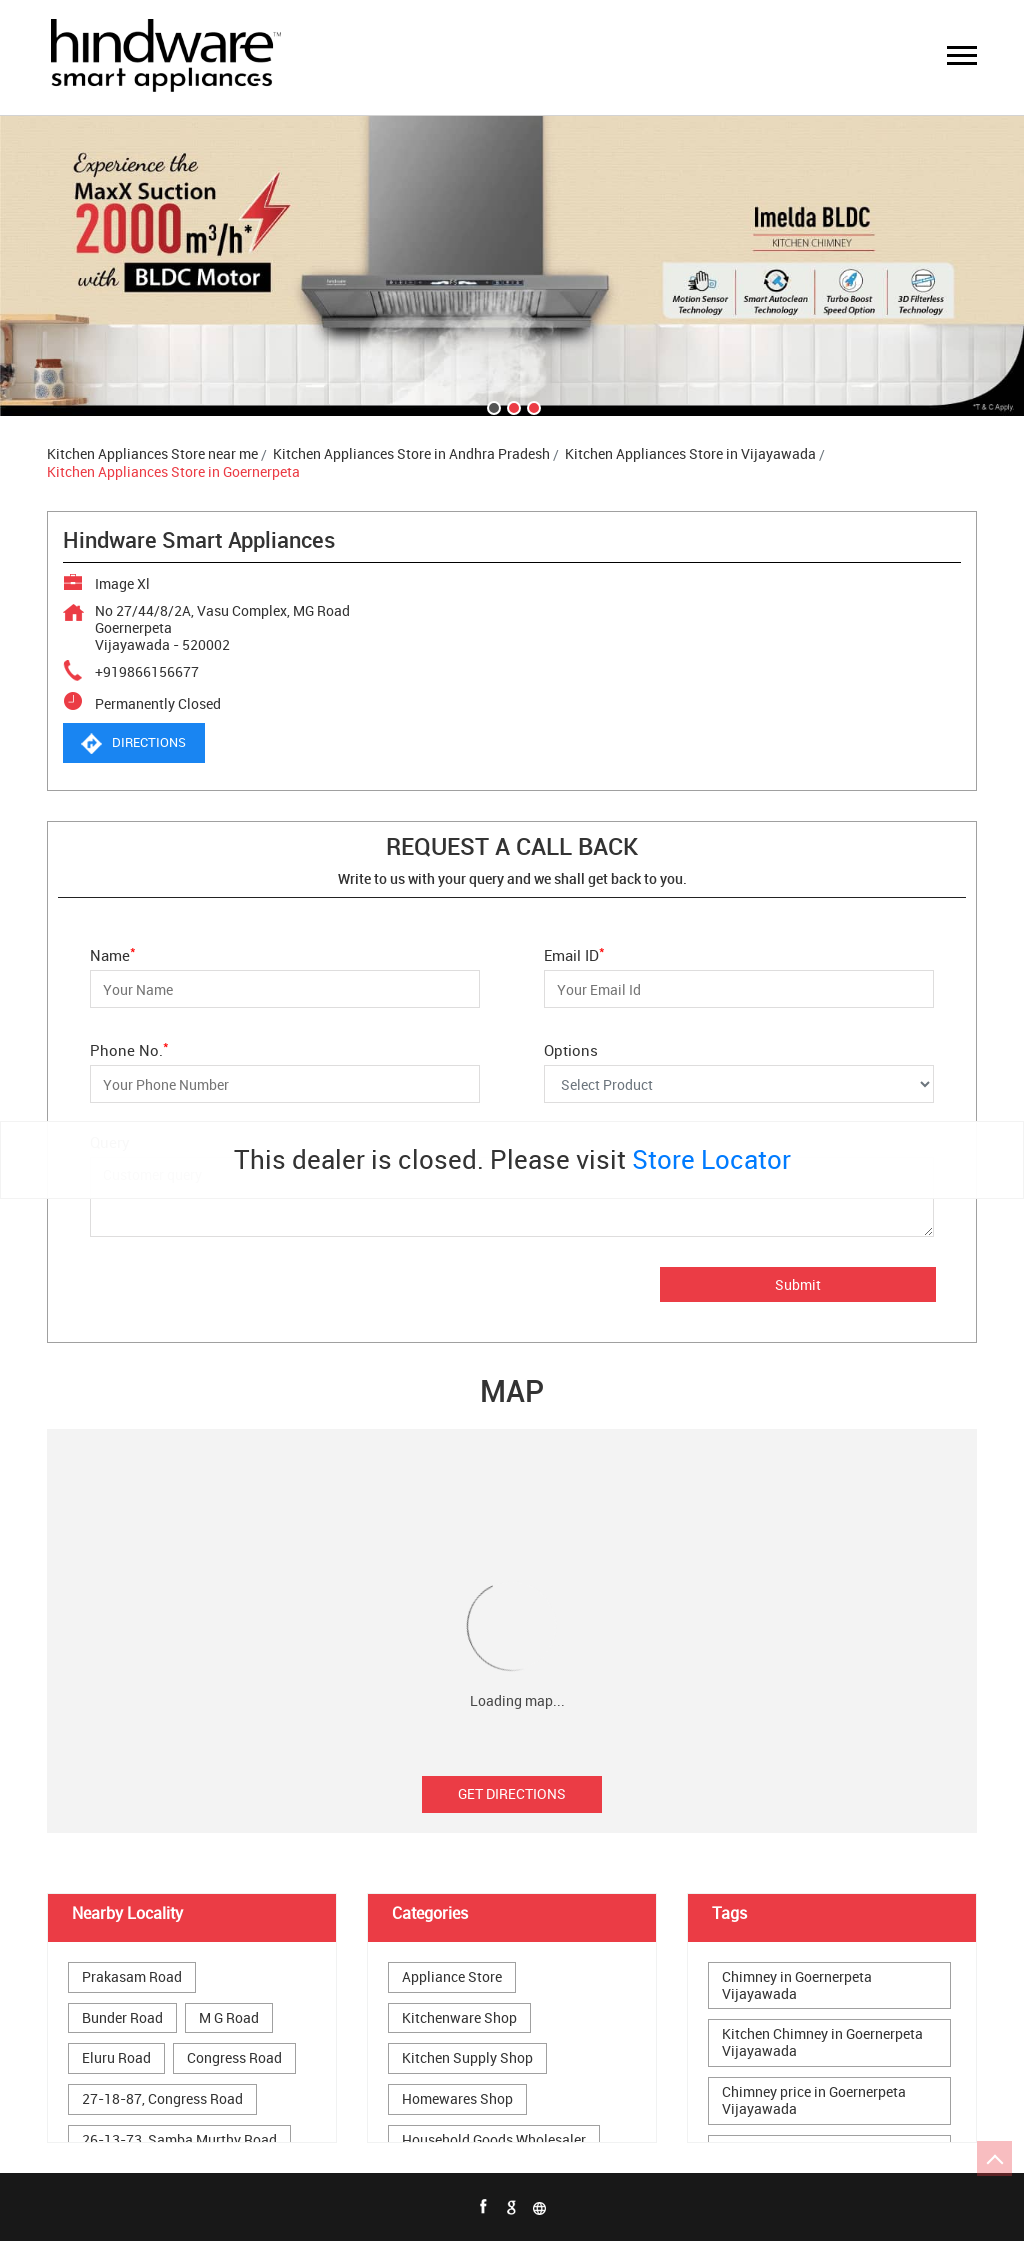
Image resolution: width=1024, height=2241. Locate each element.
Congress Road (234, 2058)
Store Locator (711, 1159)
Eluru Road (116, 2058)
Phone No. (129, 1048)
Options (571, 1049)
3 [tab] (532, 406)
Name (113, 953)
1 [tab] (492, 406)
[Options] (739, 1084)
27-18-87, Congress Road (162, 2099)
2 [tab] (512, 406)
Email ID (574, 953)
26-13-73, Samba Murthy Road (179, 2140)
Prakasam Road (132, 1977)
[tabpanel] (512, 266)
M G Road (229, 2018)
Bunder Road (122, 2018)
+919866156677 (147, 671)
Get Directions (512, 1793)
